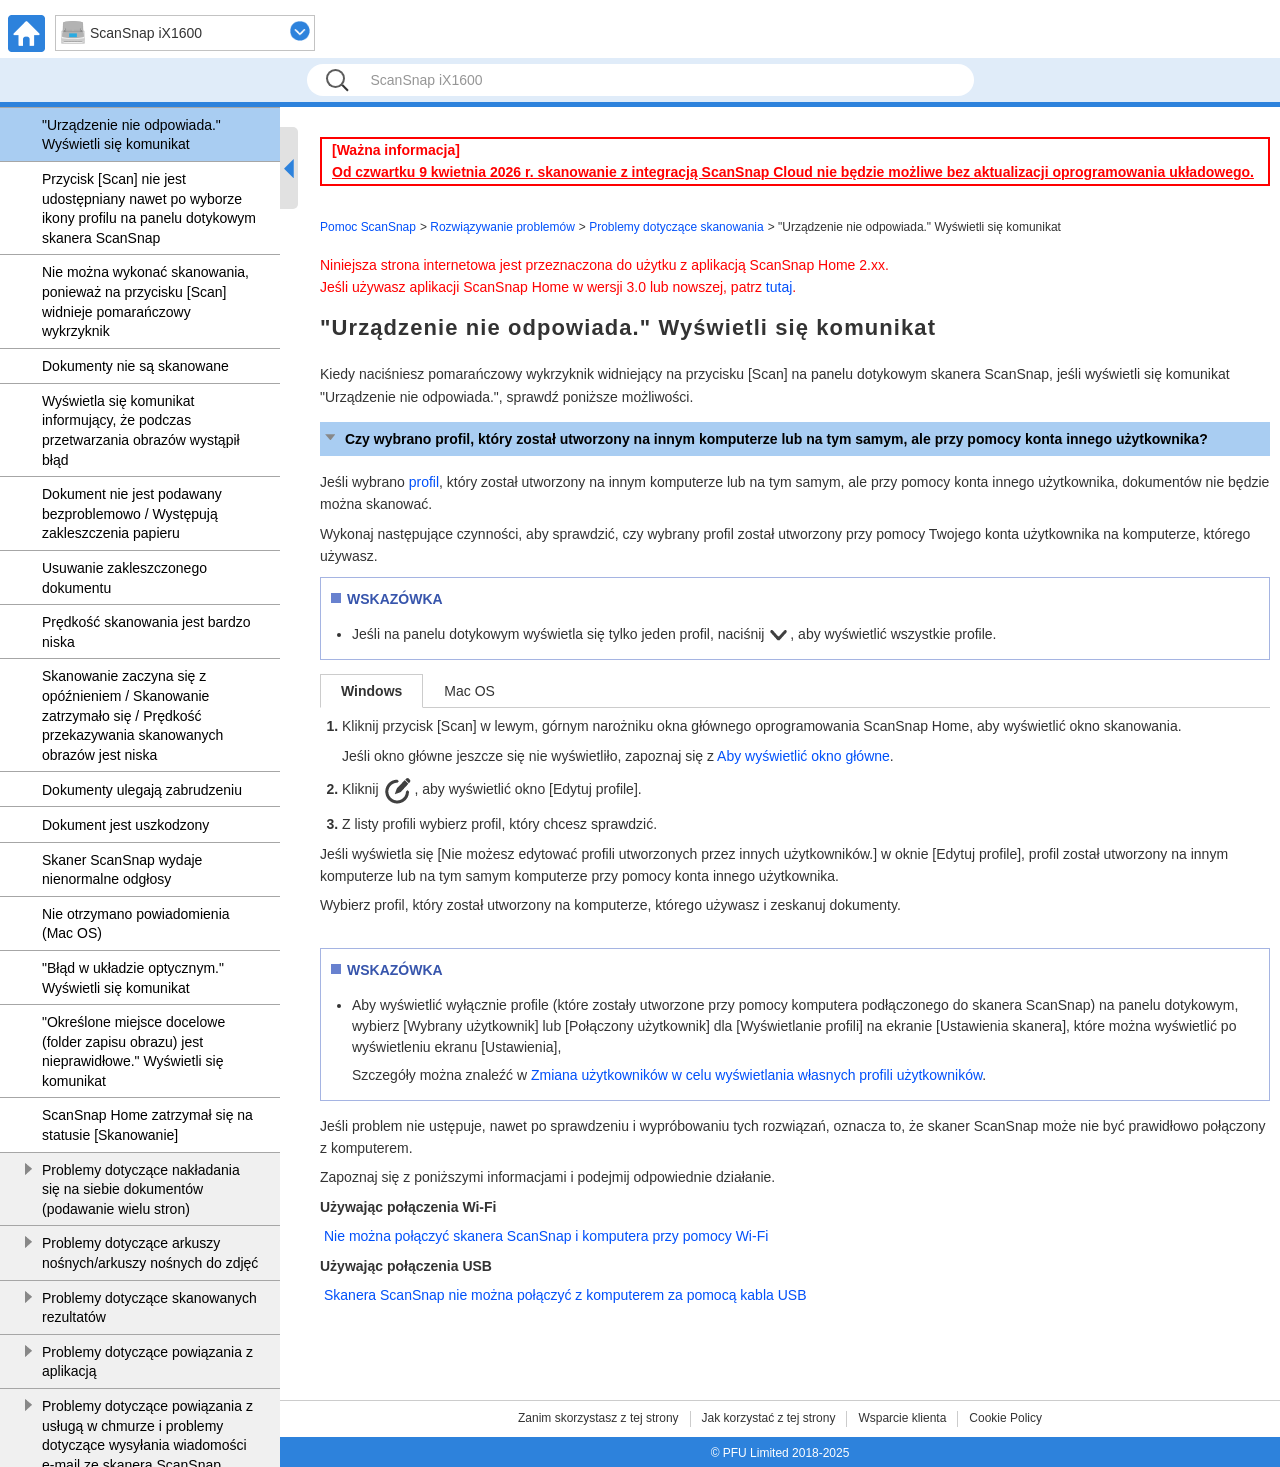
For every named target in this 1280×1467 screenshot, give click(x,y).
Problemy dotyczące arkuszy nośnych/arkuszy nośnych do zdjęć (150, 1253)
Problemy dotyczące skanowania (676, 227)
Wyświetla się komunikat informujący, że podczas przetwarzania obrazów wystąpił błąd (141, 430)
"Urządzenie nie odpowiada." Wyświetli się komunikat (131, 135)
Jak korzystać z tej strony (769, 1418)
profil (424, 482)
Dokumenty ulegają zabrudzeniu (142, 790)
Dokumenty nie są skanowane (135, 366)
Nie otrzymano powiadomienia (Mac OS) (136, 924)
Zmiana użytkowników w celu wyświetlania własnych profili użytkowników (756, 1075)
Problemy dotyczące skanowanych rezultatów (149, 1308)
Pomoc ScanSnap (368, 227)
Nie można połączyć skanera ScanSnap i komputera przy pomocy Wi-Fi (546, 1236)
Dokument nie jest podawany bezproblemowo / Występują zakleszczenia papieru (132, 513)
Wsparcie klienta (902, 1418)
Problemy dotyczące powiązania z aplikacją (147, 1362)
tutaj (779, 287)
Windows (371, 691)
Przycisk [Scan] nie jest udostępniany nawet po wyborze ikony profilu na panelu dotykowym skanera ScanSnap (149, 208)
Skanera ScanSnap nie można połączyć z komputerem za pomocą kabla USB (565, 1295)
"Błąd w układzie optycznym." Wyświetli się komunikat (133, 978)
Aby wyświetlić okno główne (803, 756)
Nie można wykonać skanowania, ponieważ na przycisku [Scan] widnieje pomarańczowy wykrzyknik (145, 301)
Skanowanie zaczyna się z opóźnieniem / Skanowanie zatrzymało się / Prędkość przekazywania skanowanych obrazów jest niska (132, 715)
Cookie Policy (1005, 1418)
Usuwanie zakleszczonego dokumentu (124, 578)
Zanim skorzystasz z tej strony (598, 1418)
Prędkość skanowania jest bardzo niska (146, 632)
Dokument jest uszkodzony (125, 825)
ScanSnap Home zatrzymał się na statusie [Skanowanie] (147, 1125)
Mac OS (469, 691)
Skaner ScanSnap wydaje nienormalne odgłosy (122, 870)
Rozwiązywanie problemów (502, 227)
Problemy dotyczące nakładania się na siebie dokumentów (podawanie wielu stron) (141, 1189)
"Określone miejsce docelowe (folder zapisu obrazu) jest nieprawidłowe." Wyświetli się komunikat (133, 1051)
